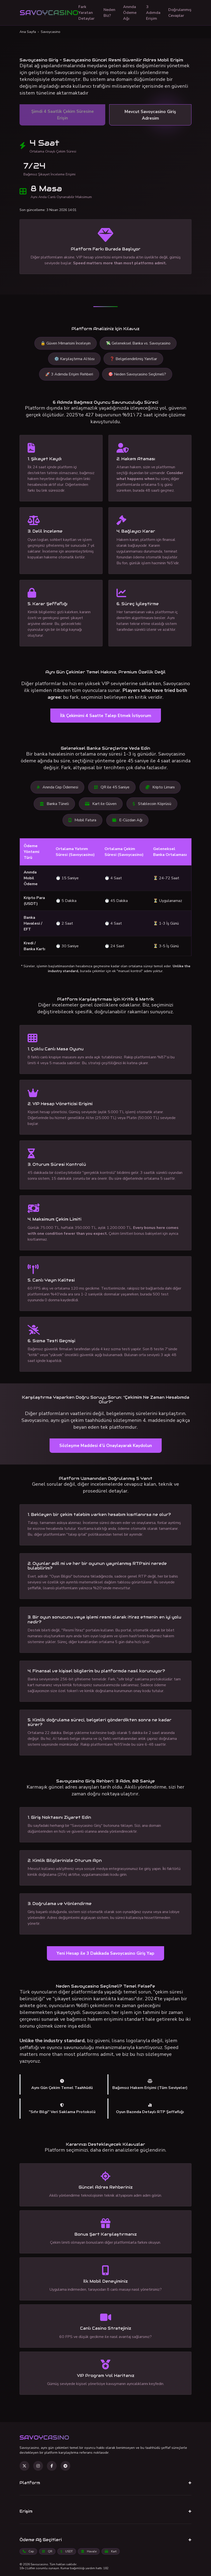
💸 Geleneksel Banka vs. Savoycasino (138, 343)
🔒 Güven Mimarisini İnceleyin (66, 343)
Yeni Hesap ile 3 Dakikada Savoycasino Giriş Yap (105, 1953)
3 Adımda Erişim (153, 12)
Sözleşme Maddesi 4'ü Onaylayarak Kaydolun (105, 1445)
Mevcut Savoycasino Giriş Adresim (150, 115)
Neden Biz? (109, 12)
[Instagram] (38, 2466)
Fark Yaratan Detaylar (86, 12)
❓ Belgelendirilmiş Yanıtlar (133, 359)
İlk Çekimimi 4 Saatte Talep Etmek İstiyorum (105, 715)
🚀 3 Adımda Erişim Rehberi (69, 374)
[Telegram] (65, 2466)
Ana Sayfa (28, 31)
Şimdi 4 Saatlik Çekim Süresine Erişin (62, 114)
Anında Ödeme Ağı (130, 12)
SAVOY (49, 12)
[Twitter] (24, 2466)
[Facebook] (52, 2466)
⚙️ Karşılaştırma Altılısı (74, 359)
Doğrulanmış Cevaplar (179, 12)
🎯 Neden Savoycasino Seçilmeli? (137, 374)
